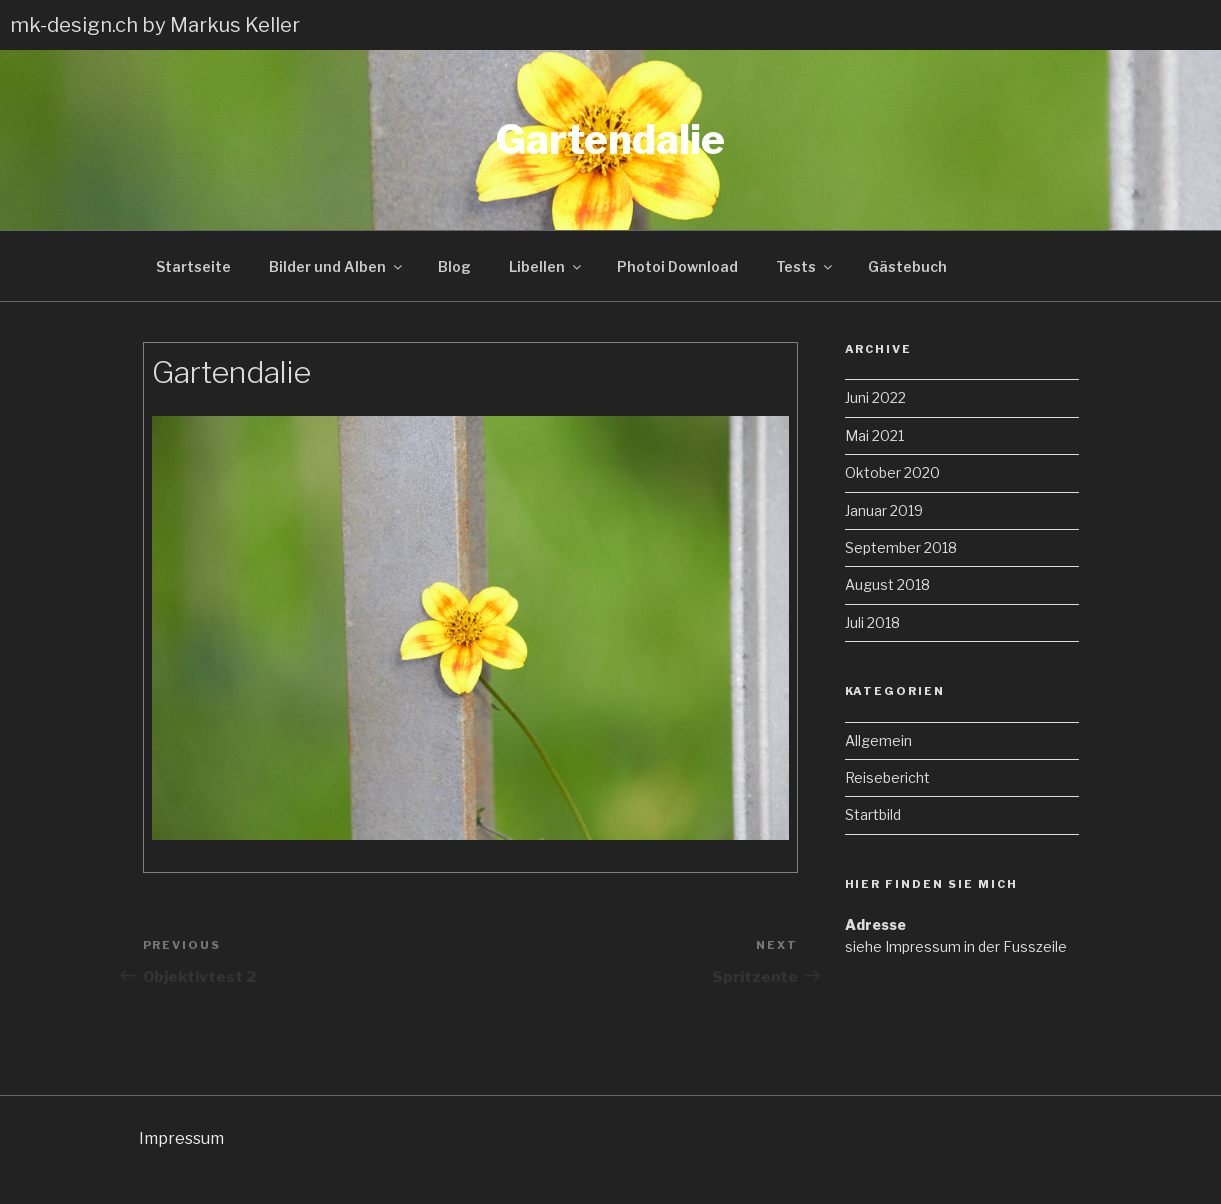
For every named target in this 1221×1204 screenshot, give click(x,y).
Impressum (181, 1138)
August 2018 (887, 584)
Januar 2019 (884, 510)
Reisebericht (887, 777)
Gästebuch (907, 266)
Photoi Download (677, 266)
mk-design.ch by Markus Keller (155, 25)
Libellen (546, 266)
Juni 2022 (875, 397)
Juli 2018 (872, 622)
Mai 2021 (874, 435)
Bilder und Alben (337, 266)
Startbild (873, 814)
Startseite (193, 266)
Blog (454, 266)
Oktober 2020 (892, 472)
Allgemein (878, 740)
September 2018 (901, 547)
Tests (805, 266)
